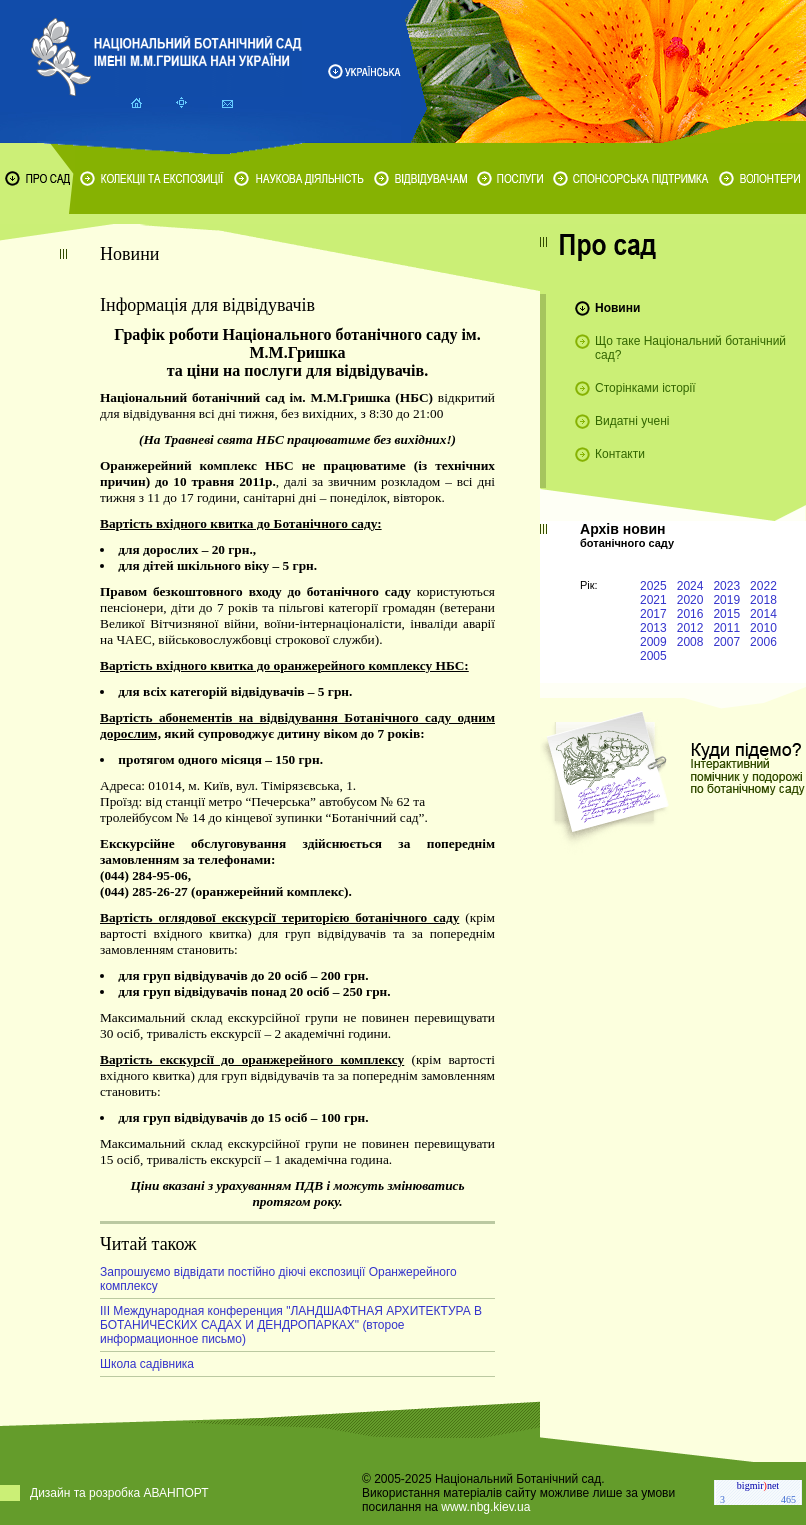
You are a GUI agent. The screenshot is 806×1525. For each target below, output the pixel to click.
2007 (726, 642)
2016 (690, 614)
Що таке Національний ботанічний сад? (690, 348)
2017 (653, 614)
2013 (653, 628)
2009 (653, 642)
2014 (763, 614)
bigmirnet (758, 1485)
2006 (763, 642)
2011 (726, 628)
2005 (653, 656)
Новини (617, 308)
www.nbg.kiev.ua (485, 1507)
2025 (653, 586)
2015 (726, 614)
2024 (690, 586)
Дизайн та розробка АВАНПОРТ (119, 1493)
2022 (763, 586)
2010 (763, 628)
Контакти (620, 454)
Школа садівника (147, 1364)
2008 (690, 642)
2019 (726, 600)
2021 (653, 600)
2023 (726, 586)
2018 (763, 600)
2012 (690, 628)
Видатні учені (632, 421)
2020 (690, 600)
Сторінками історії (645, 388)
